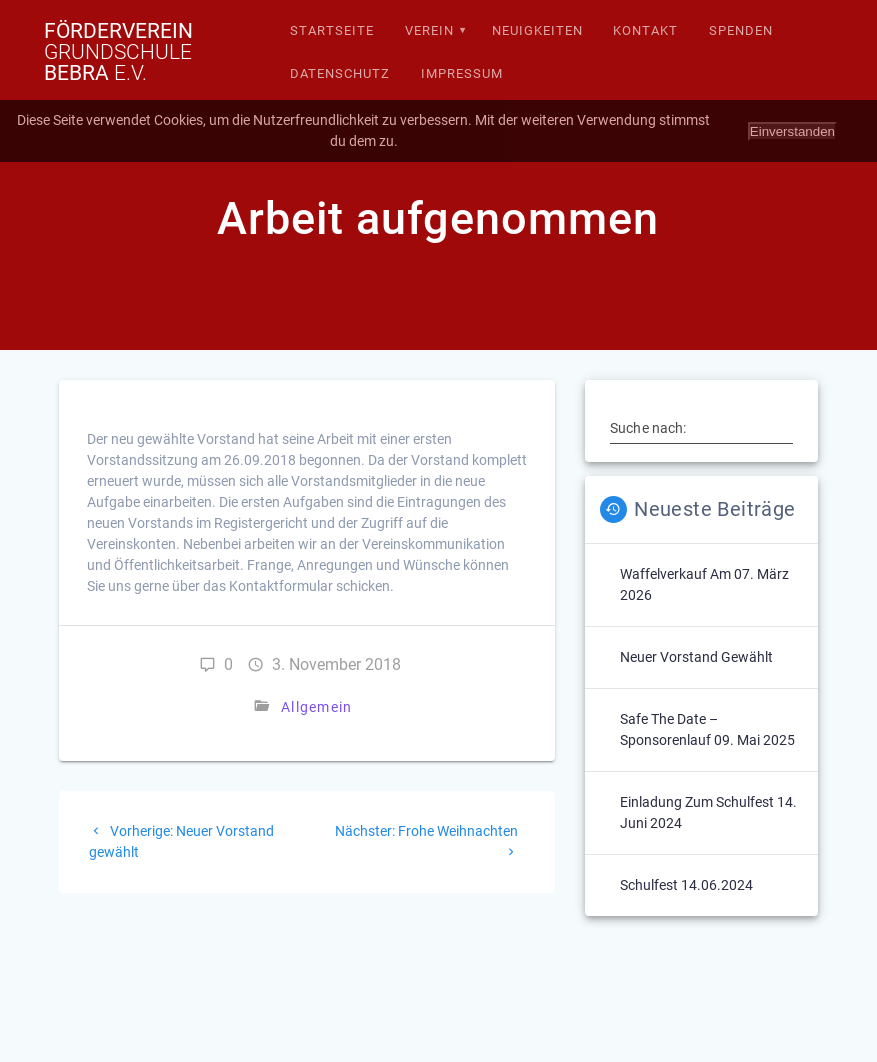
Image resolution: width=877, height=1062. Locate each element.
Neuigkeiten (537, 30)
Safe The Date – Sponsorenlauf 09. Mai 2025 (707, 729)
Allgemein (316, 707)
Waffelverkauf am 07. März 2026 (704, 584)
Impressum (462, 73)
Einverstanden (792, 131)
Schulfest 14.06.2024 (686, 885)
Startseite (332, 30)
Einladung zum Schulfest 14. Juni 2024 (708, 812)
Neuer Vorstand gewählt (696, 657)
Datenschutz (340, 73)
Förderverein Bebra (118, 52)
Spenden (741, 30)
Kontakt (645, 30)
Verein (429, 30)
